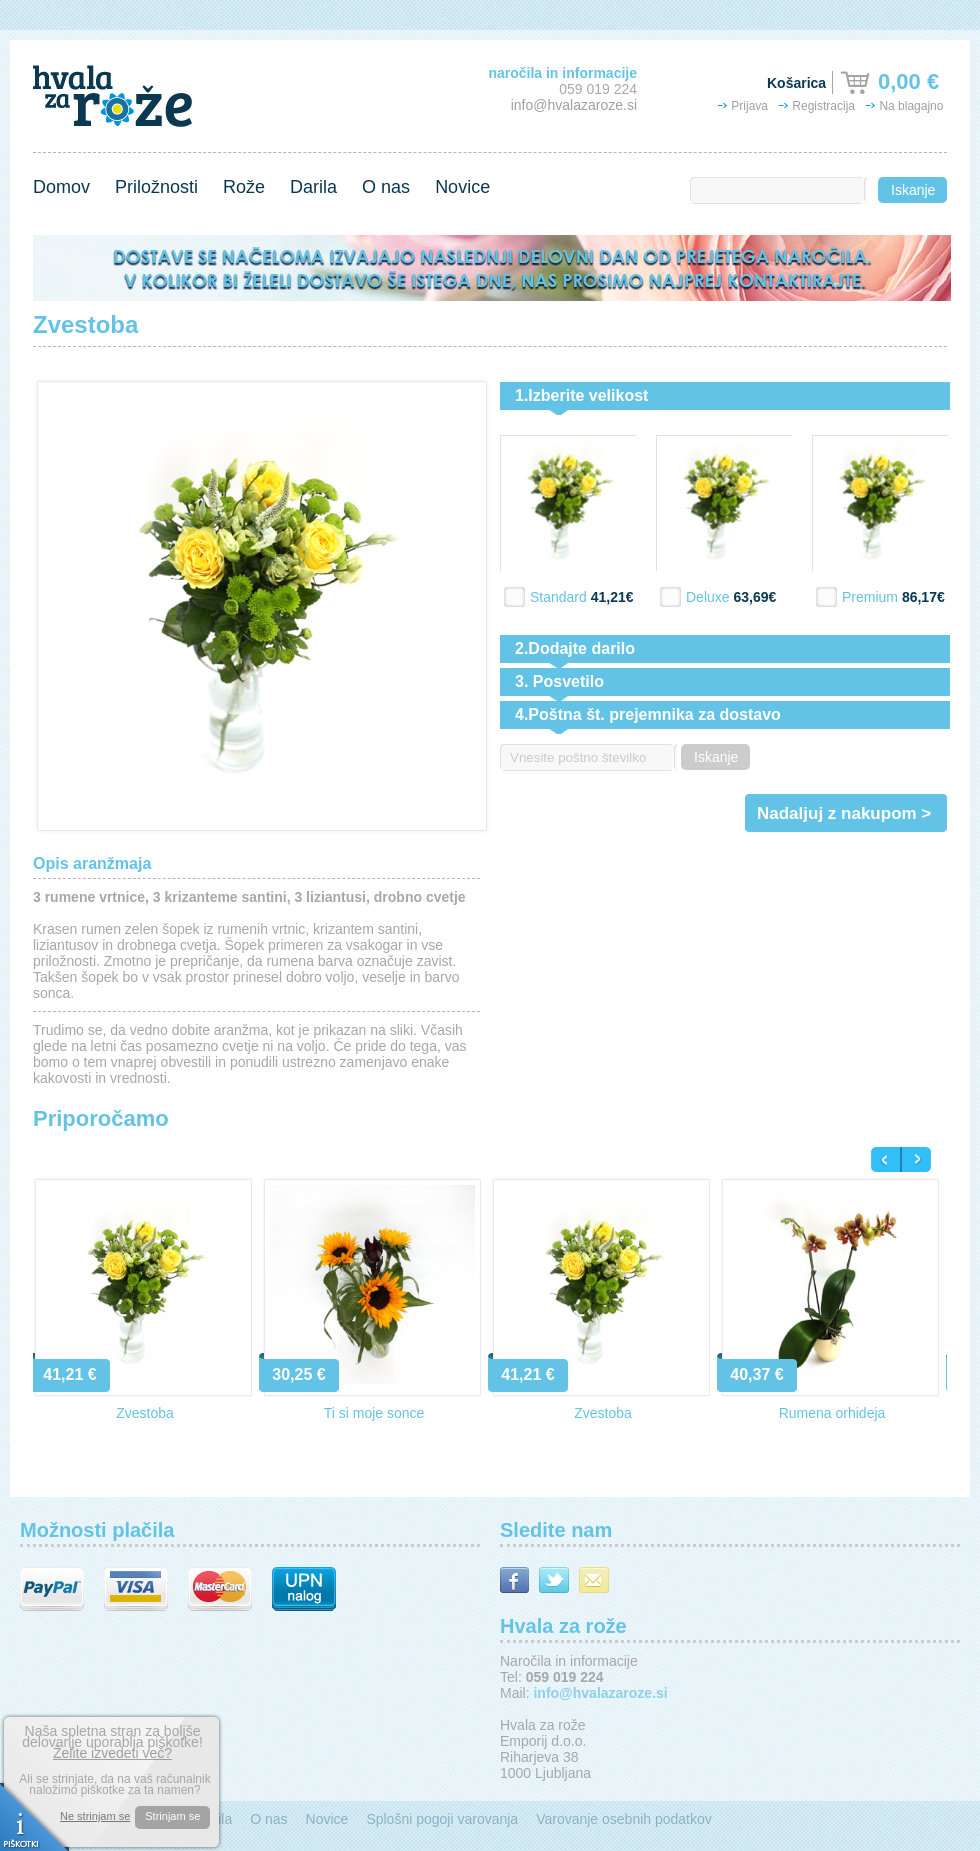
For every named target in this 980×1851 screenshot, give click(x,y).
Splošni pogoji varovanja (442, 1819)
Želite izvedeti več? (112, 1753)
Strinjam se (172, 1816)
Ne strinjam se (95, 1816)
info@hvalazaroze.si (574, 105)
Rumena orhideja (832, 1413)
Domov (61, 187)
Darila (313, 187)
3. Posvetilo (559, 681)
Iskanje (913, 190)
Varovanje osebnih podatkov (624, 1819)
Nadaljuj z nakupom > (844, 813)
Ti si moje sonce (374, 1413)
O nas (386, 187)
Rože (244, 187)
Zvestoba (145, 1413)
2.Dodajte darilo (575, 648)
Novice (462, 187)
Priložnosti (156, 187)
